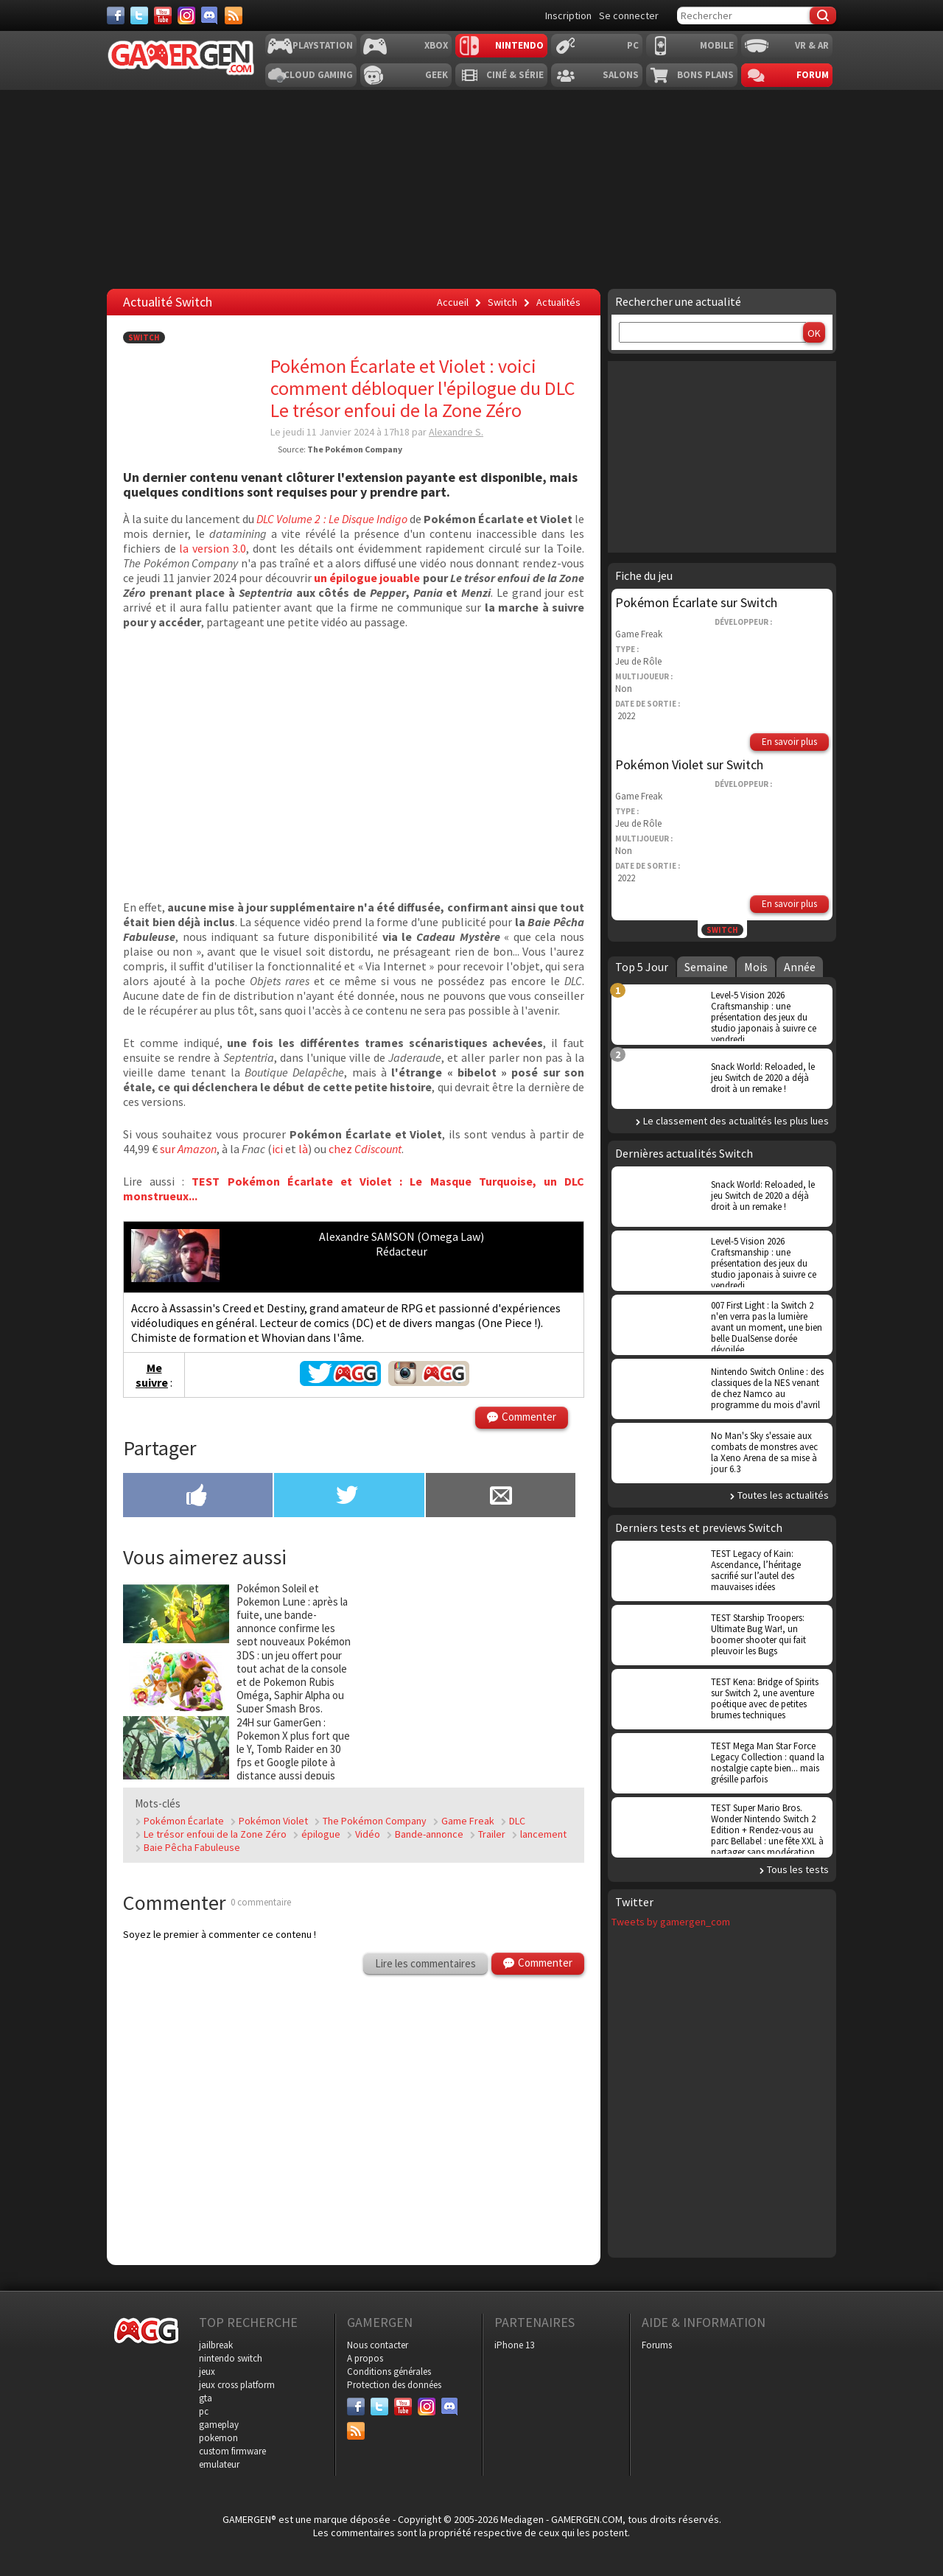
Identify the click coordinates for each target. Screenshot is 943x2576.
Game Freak (467, 1820)
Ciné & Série (515, 75)
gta (205, 2398)
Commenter (529, 1417)
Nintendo (519, 45)
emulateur (219, 2464)
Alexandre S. (456, 431)
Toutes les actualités (783, 1495)
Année (800, 966)
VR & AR (812, 45)
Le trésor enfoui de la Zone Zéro (215, 1834)
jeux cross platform (237, 2385)
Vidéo (367, 1834)
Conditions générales (389, 2371)
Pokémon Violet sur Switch (689, 764)
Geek (436, 75)
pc (203, 2411)
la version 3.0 (212, 548)
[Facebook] (116, 15)
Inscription (568, 15)
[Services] (233, 15)
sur (188, 1148)
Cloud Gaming (318, 75)
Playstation (322, 45)
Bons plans (705, 75)
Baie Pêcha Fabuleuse (192, 1847)
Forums (657, 2345)
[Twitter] (139, 15)
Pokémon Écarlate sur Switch (696, 602)
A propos (365, 2358)
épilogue (320, 1834)
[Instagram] (186, 15)
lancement (543, 1834)
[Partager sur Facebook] (198, 1496)
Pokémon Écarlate (184, 1820)
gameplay (219, 2424)
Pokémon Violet (273, 1820)
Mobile (717, 45)
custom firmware (232, 2451)
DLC (517, 1820)
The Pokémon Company (375, 1820)
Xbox (436, 45)
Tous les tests (798, 1869)
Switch (144, 337)
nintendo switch (230, 2358)
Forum (812, 75)
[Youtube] (163, 15)
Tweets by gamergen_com (670, 1921)
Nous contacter (377, 2345)
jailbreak (216, 2345)
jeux (207, 2371)
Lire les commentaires (425, 1963)
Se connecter (629, 15)
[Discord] (210, 15)
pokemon (218, 2438)
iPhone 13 (514, 2345)
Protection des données (394, 2385)
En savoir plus (789, 741)
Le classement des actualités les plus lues (736, 1120)
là (303, 1148)
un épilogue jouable (366, 577)
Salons (621, 75)
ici (277, 1148)
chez (365, 1148)
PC (633, 45)
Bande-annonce (429, 1834)
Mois (756, 966)
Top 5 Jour (641, 966)
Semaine (706, 966)
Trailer (491, 1834)
